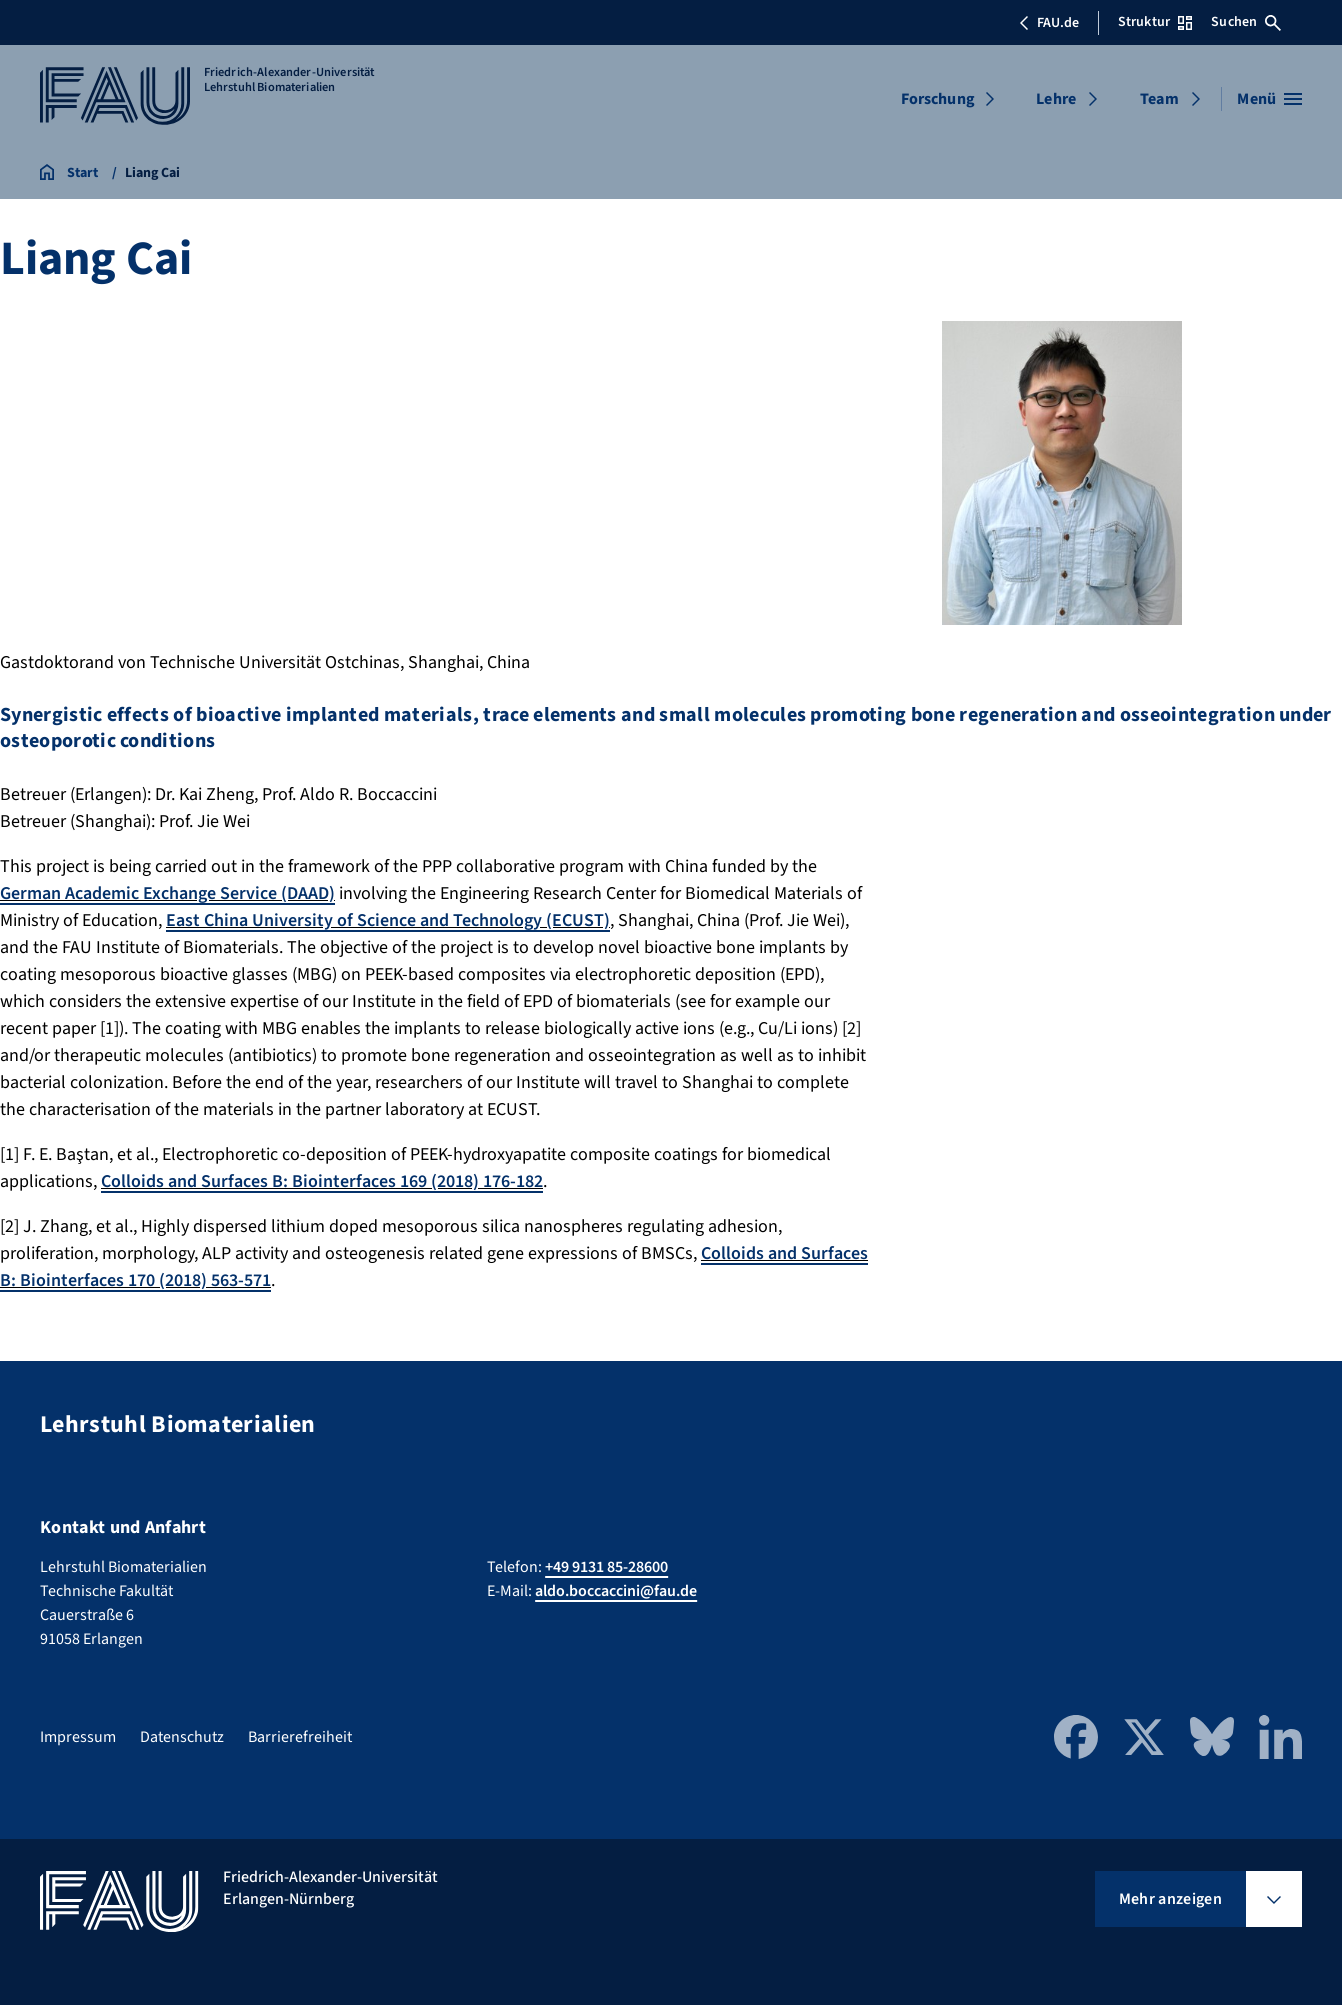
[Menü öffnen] (1269, 99)
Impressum (78, 1737)
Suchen (1246, 22)
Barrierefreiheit (300, 1737)
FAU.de (1049, 23)
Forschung (938, 99)
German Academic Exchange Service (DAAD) (167, 893)
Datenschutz (182, 1737)
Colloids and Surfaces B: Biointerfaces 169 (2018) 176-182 (322, 1181)
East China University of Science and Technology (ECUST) (388, 920)
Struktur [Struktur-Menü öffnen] (1155, 22)
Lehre (1056, 99)
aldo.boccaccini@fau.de (616, 1591)
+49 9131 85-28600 (606, 1567)
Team (1159, 99)
